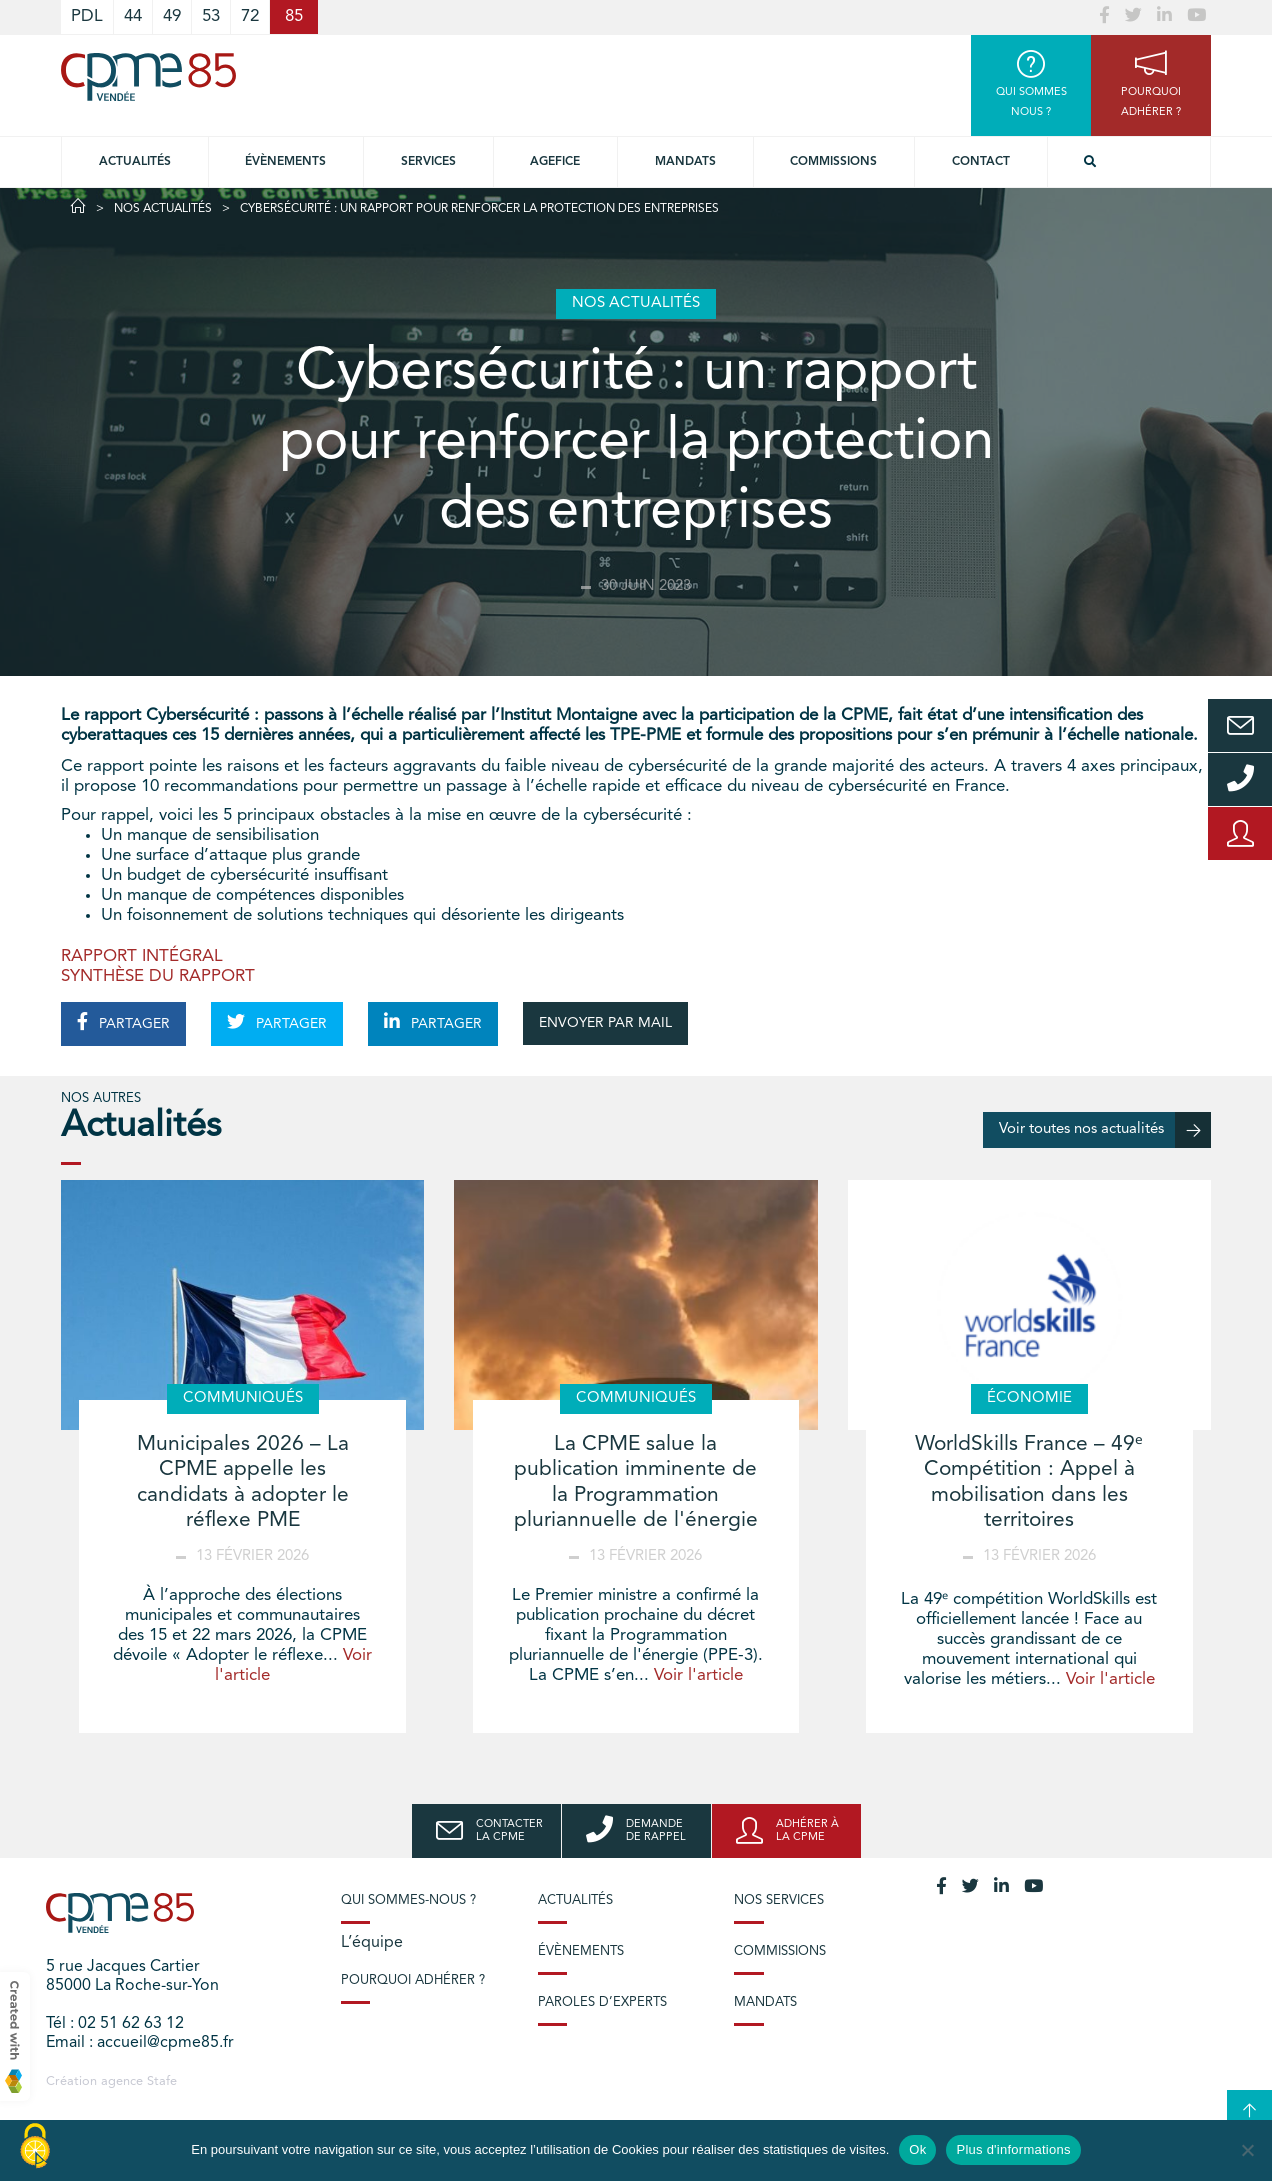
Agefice (555, 162)
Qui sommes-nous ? (408, 1900)
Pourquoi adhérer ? (413, 1980)
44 (133, 16)
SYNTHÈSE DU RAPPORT (158, 976)
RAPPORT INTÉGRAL (142, 956)
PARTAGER (123, 1022)
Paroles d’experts (602, 2002)
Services (428, 162)
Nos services (779, 1900)
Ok (917, 2149)
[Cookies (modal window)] (35, 2147)
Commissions (833, 162)
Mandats (685, 162)
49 (172, 16)
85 (294, 16)
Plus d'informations (1013, 2149)
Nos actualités (163, 209)
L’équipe (372, 1943)
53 (211, 16)
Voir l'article (698, 1675)
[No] (1247, 2150)
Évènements (285, 162)
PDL (87, 16)
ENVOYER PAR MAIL (605, 1023)
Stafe (162, 2081)
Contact (981, 162)
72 (250, 16)
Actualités (135, 162)
